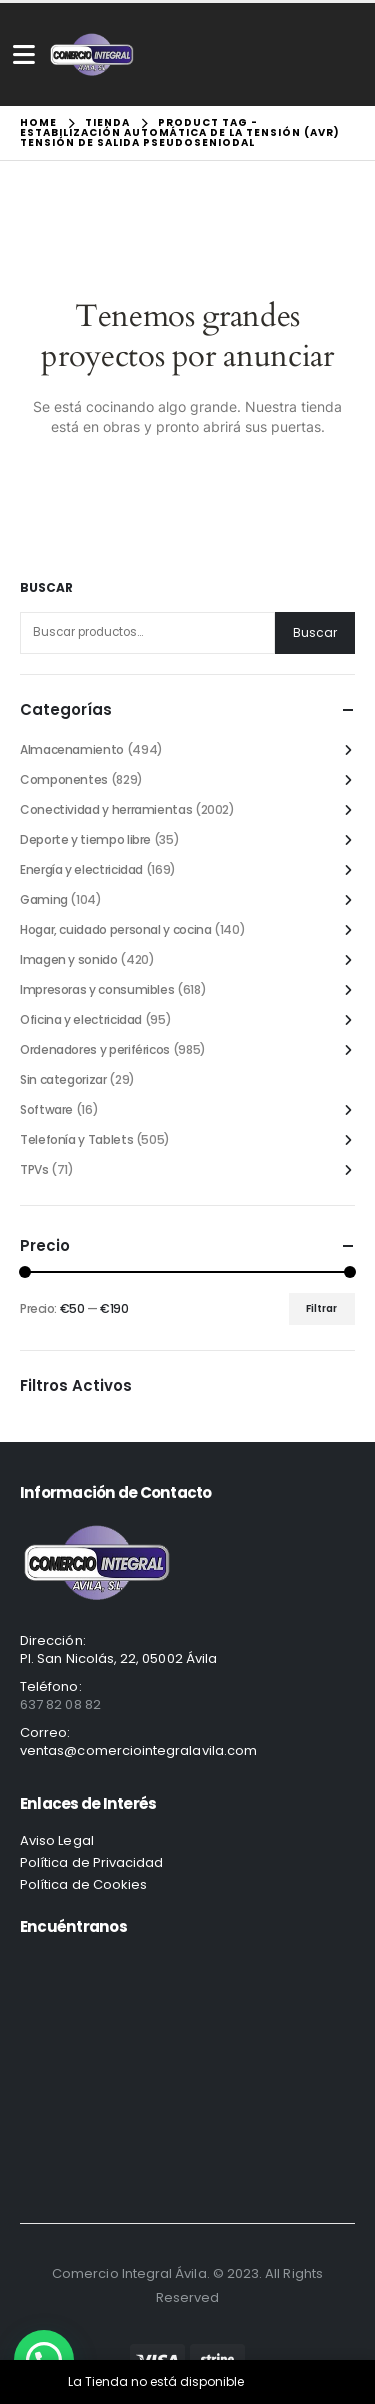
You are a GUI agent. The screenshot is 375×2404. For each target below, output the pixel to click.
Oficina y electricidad (81, 1019)
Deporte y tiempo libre (85, 839)
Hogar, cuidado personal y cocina (115, 929)
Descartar (277, 2381)
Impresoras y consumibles (97, 989)
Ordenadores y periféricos (95, 1049)
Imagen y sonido (69, 959)
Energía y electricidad (81, 869)
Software (46, 1109)
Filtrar (321, 1308)
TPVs (34, 1169)
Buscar (46, 588)
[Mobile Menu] (24, 54)
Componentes (64, 779)
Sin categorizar (63, 1079)
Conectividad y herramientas (106, 809)
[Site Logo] (92, 54)
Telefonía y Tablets (76, 1139)
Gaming (44, 899)
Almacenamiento (72, 749)
